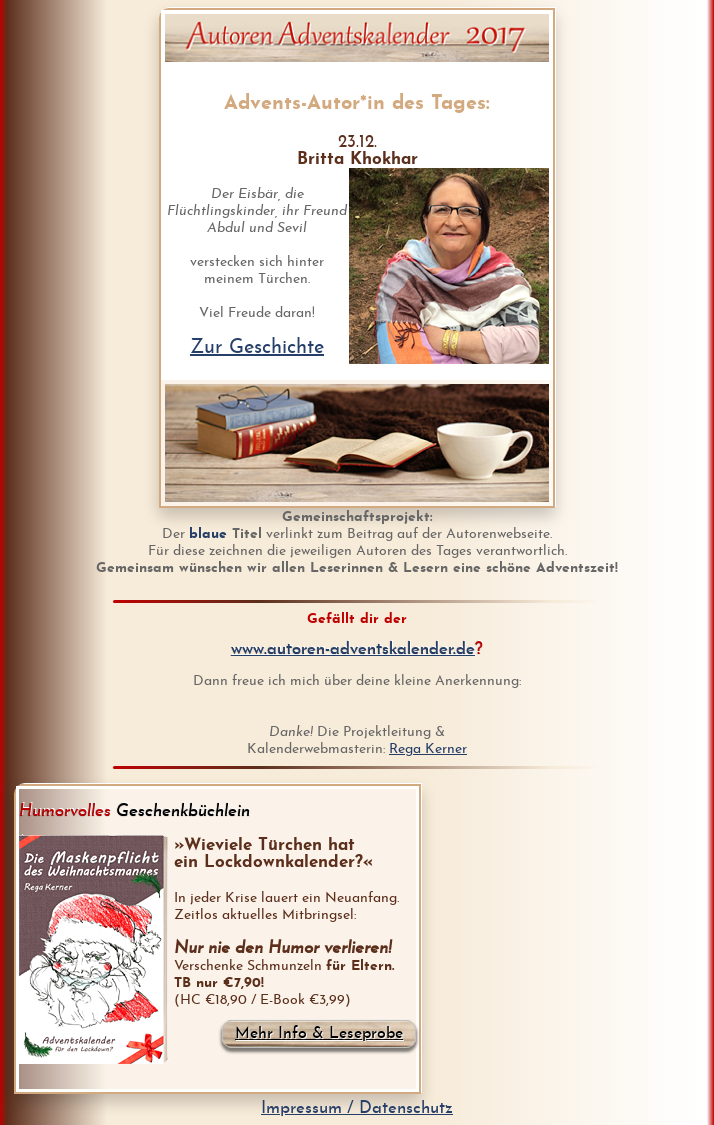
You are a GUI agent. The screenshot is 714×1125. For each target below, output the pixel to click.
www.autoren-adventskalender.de (353, 649)
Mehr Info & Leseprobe (319, 1034)
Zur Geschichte (257, 348)
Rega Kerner (428, 749)
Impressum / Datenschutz (357, 1108)
